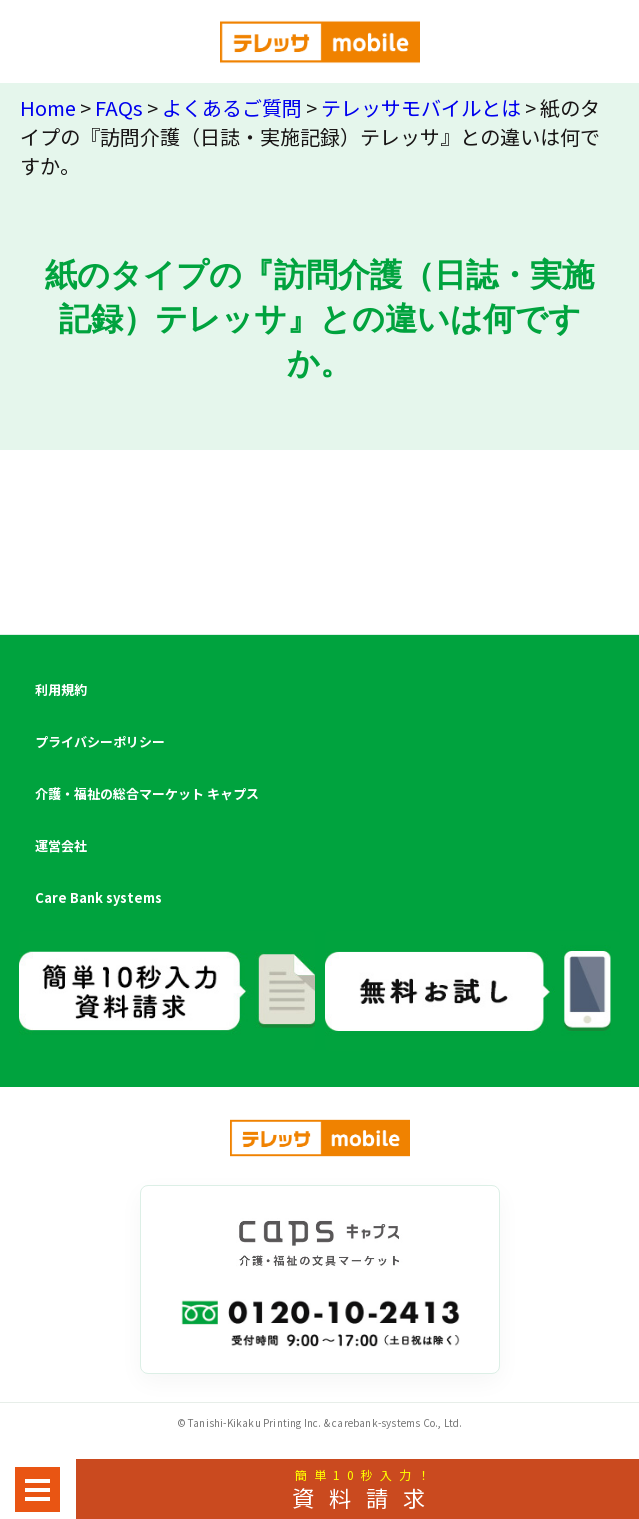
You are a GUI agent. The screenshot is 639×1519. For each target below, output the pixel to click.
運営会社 (61, 845)
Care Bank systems (98, 897)
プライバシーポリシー (100, 741)
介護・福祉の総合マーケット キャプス (147, 793)
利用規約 (61, 689)
